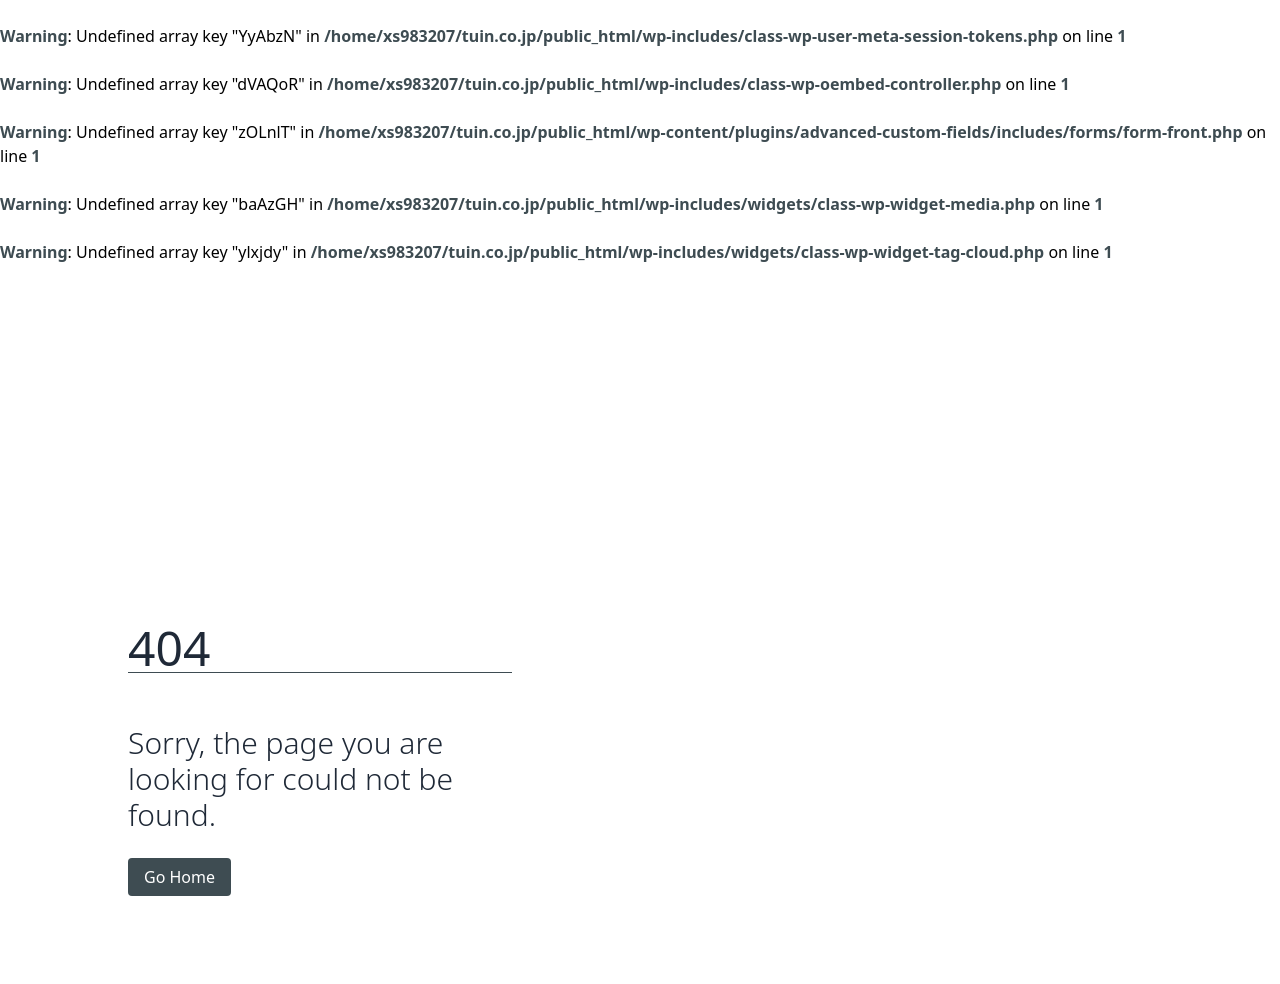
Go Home (179, 877)
